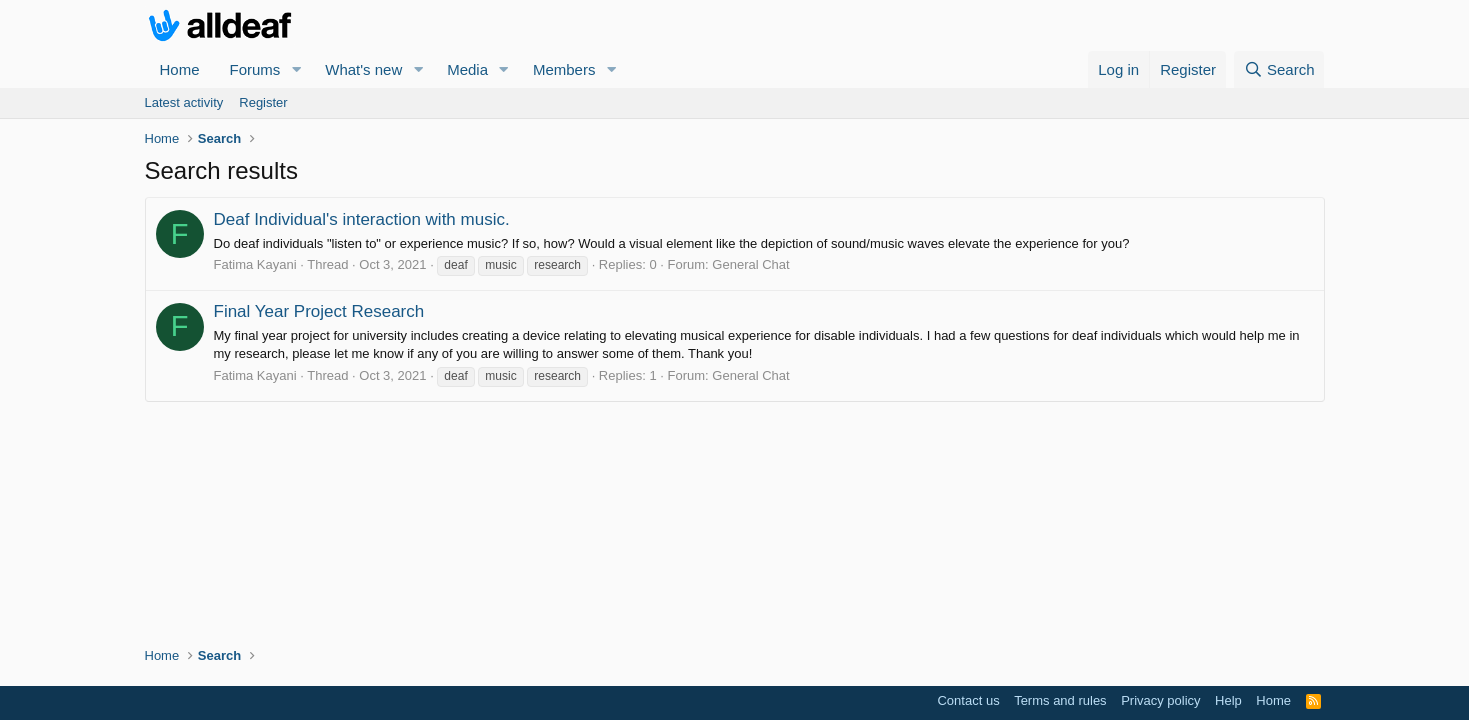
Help (1228, 700)
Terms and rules (1060, 700)
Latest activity (184, 102)
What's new (363, 69)
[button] (296, 69)
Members (564, 69)
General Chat (750, 264)
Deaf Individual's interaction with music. (362, 219)
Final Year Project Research (319, 311)
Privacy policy (1160, 700)
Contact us (968, 700)
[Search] (1279, 69)
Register (263, 102)
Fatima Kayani (255, 264)
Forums (255, 69)
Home (180, 69)
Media (467, 69)
